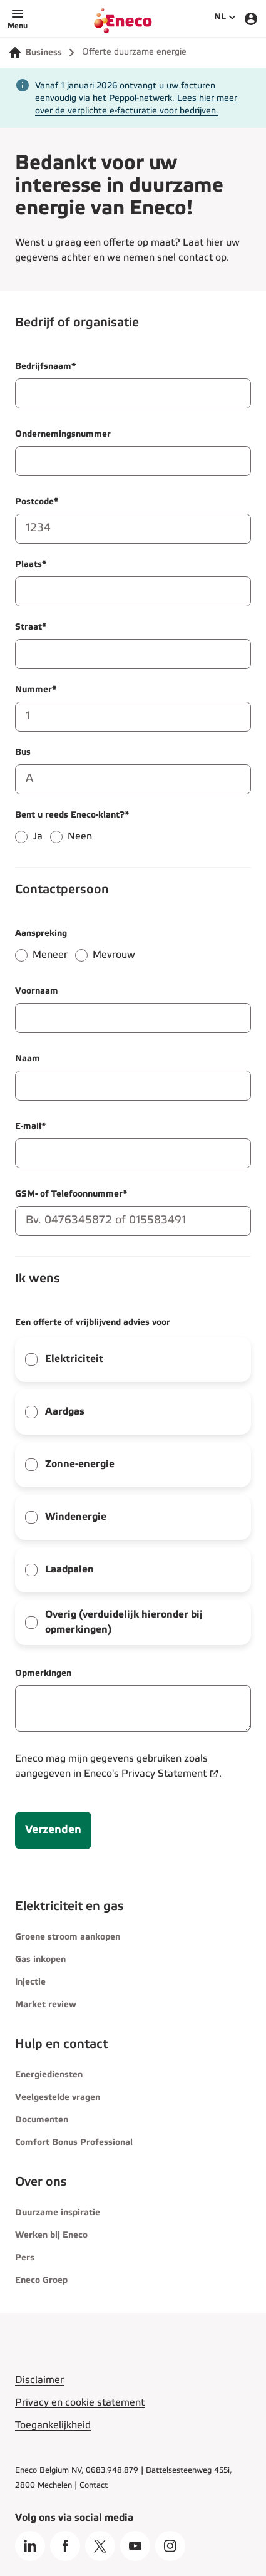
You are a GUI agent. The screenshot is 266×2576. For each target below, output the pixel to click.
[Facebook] (65, 2546)
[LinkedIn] (30, 2546)
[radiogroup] (133, 830)
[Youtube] (135, 2546)
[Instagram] (170, 2546)
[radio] (21, 837)
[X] (100, 2546)
